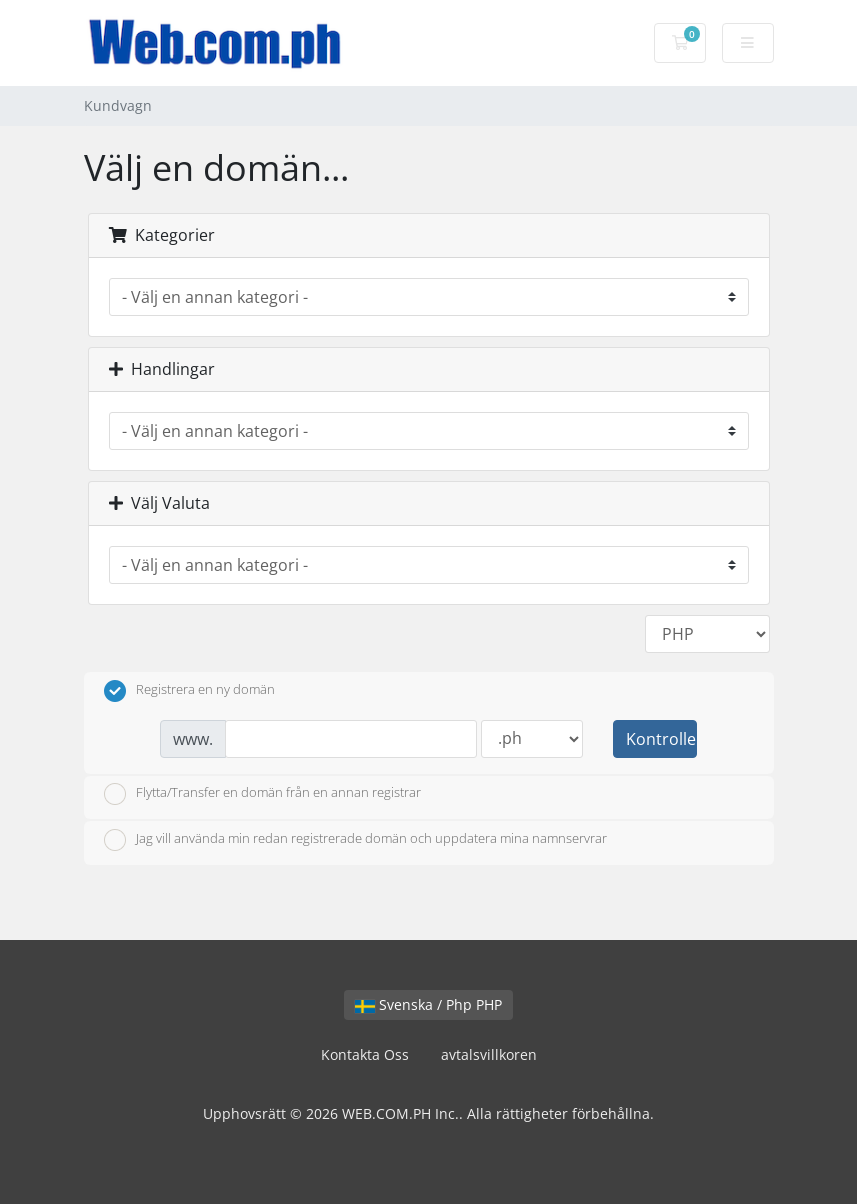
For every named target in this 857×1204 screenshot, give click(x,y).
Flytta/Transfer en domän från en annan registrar (262, 794)
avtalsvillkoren (489, 1054)
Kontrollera (661, 739)
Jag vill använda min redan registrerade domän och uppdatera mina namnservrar (355, 840)
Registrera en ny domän (189, 691)
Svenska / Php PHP (428, 1004)
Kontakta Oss (365, 1054)
